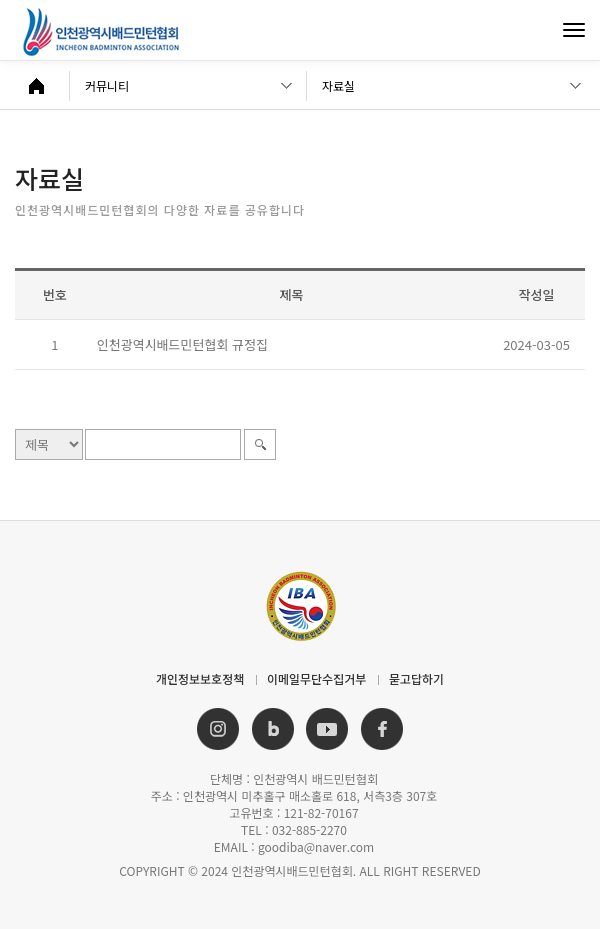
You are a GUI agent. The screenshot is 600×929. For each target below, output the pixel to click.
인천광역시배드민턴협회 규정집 (182, 344)
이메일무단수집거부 (316, 678)
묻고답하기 (416, 678)
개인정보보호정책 (200, 678)
